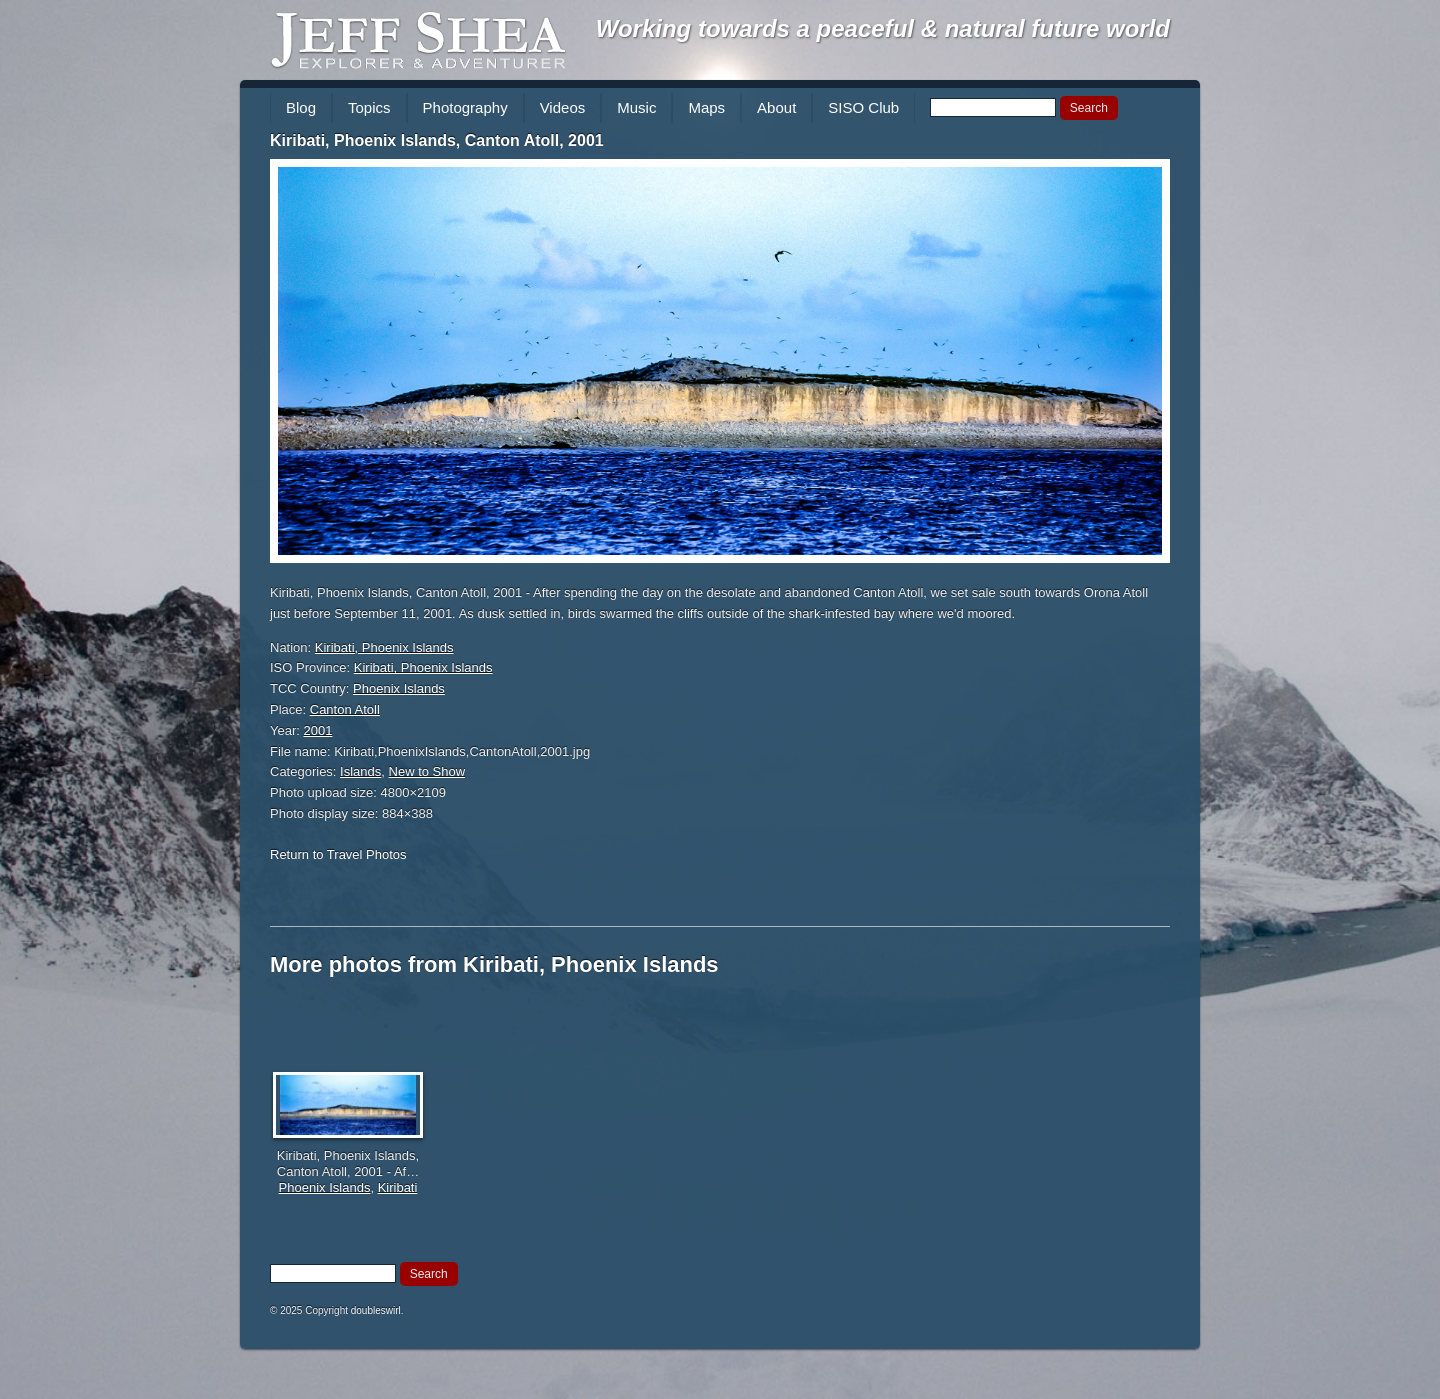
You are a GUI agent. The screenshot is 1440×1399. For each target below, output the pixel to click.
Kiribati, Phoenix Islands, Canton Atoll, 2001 (437, 140)
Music (636, 107)
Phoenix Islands (399, 688)
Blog (301, 107)
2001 (318, 730)
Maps (706, 107)
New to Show (427, 771)
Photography (465, 107)
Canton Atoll (345, 709)
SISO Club (863, 107)
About (776, 107)
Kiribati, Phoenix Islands (384, 647)
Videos (563, 107)
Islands (360, 771)
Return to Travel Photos (338, 854)
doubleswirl (376, 1310)
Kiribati (398, 1187)
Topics (369, 107)
